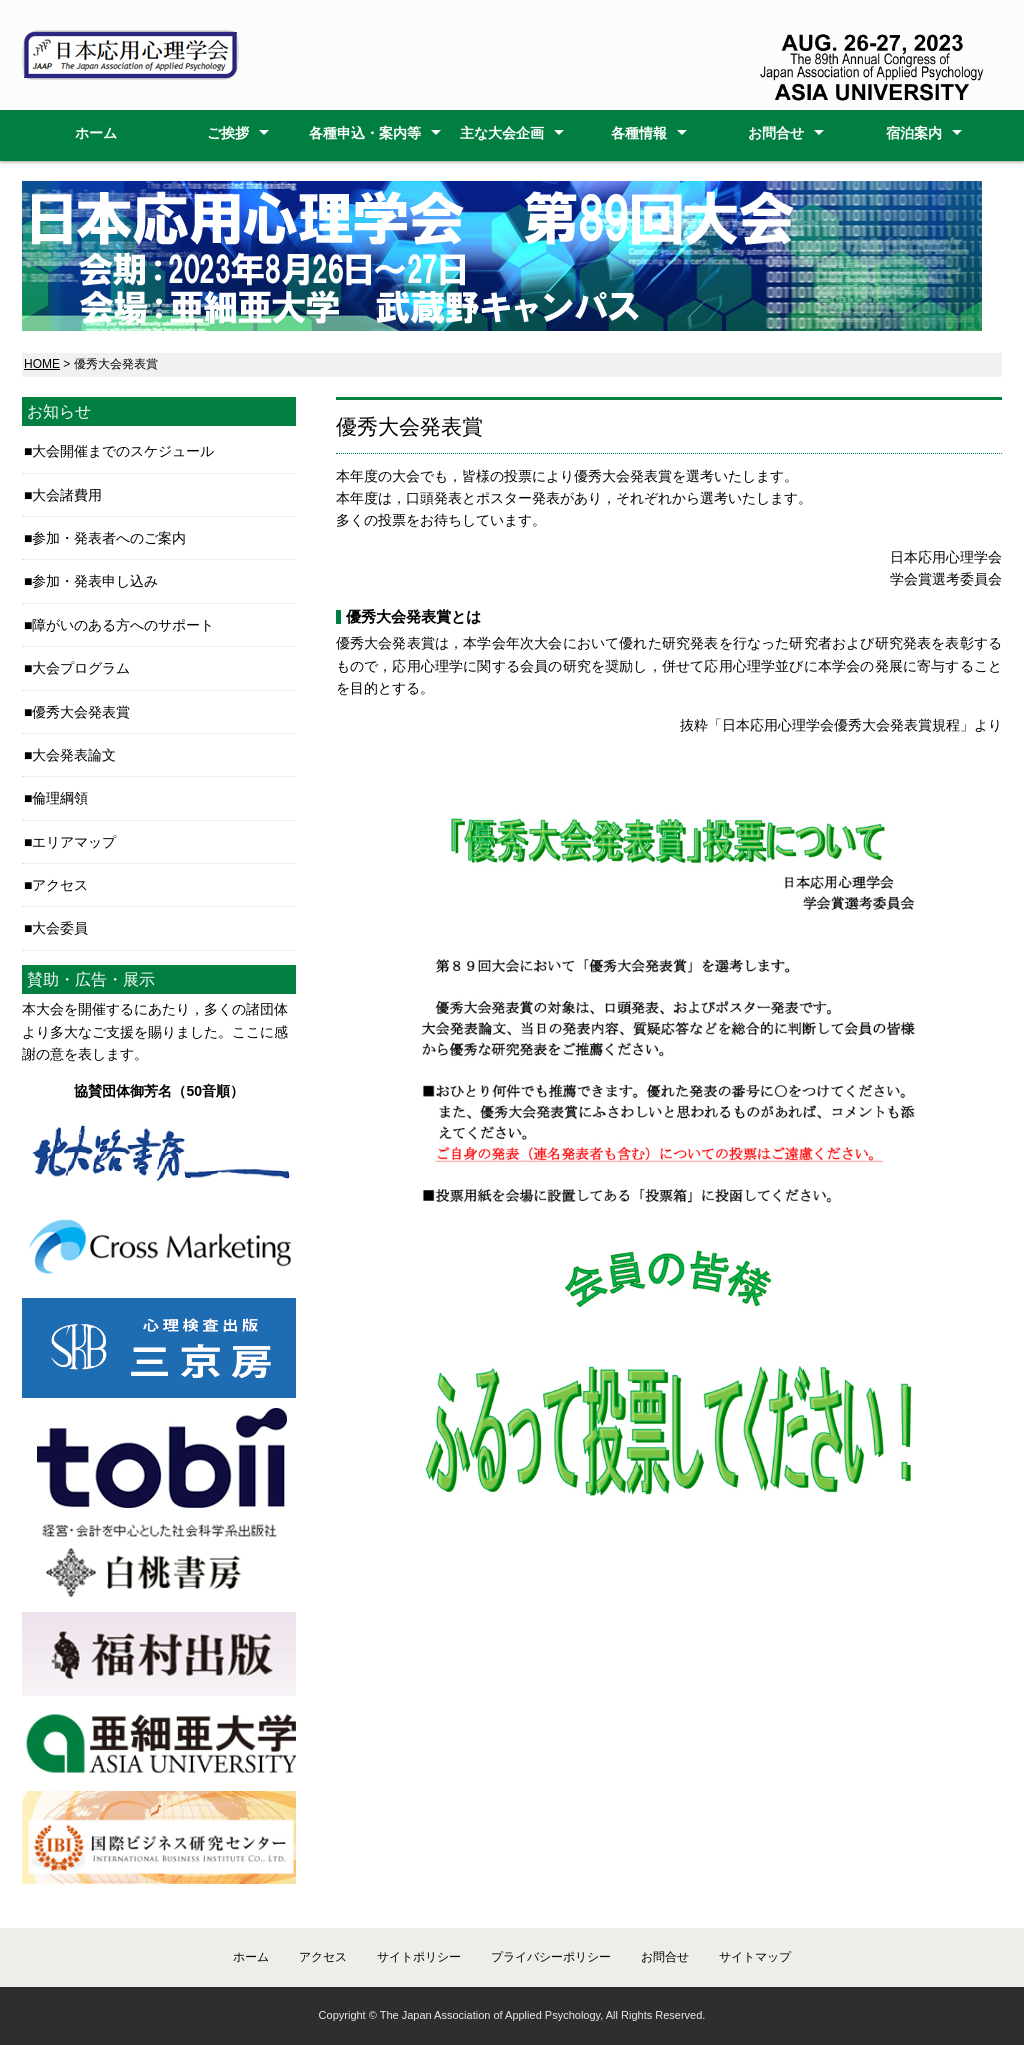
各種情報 (639, 133)
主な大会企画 (502, 133)
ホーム (96, 133)
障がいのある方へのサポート (123, 625)
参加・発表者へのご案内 (109, 538)
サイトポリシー (419, 1957)
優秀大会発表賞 (81, 712)
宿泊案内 (914, 133)
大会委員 (60, 928)
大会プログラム (81, 668)
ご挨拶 (228, 133)
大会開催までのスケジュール (123, 451)
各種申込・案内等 (365, 133)
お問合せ (776, 133)
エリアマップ (74, 842)
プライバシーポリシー (551, 1957)
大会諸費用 (67, 495)
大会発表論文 (74, 755)
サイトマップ (755, 1957)
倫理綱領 (60, 798)
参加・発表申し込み (95, 581)
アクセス (60, 885)
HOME (42, 364)
